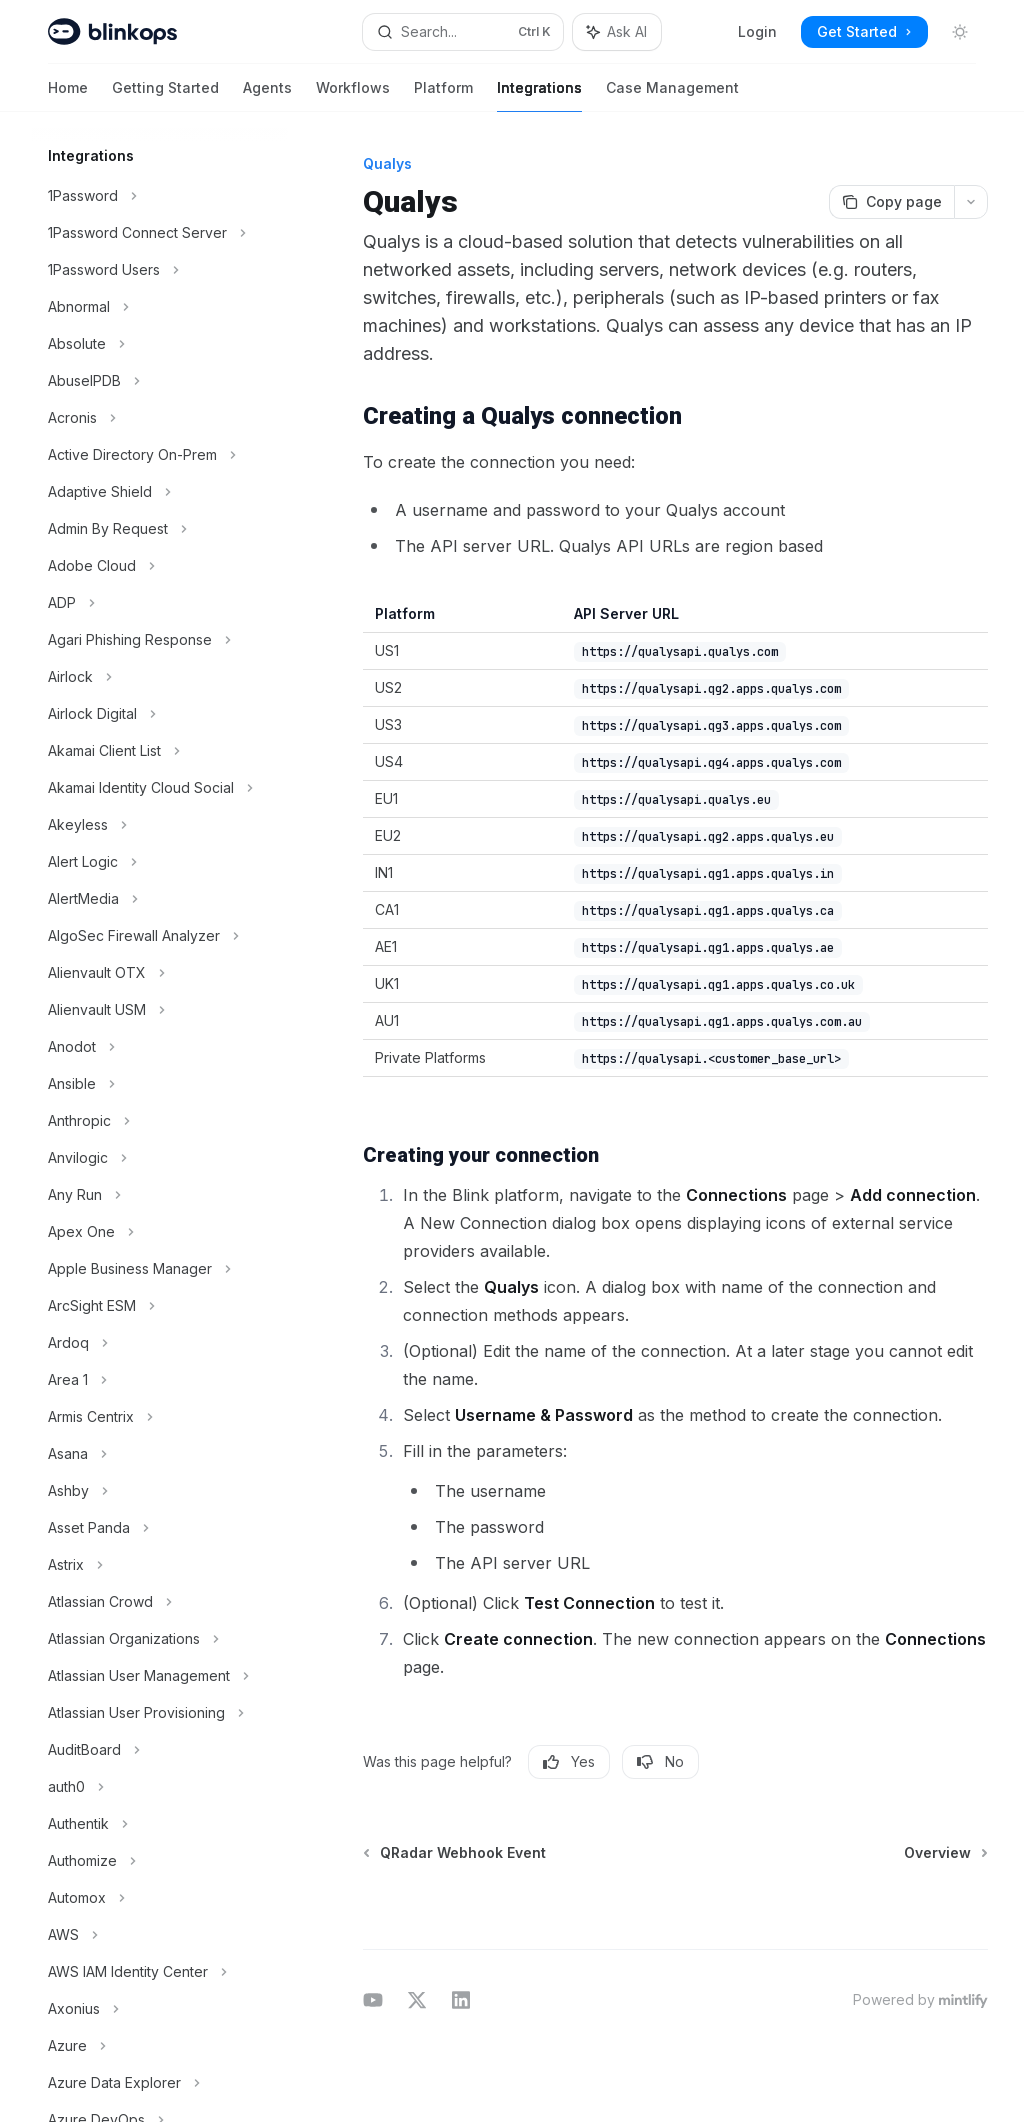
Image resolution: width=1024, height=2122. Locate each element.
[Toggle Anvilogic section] (160, 1158)
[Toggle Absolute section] (160, 344)
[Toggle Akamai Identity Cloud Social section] (160, 788)
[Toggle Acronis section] (160, 418)
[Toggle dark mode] (960, 32)
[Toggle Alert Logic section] (160, 862)
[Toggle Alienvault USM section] (160, 1010)
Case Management (672, 95)
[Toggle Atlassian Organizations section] (160, 1639)
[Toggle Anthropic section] (160, 1121)
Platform (443, 95)
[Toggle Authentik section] (160, 1824)
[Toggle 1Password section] (160, 196)
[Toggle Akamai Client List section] (160, 751)
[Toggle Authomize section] (160, 1861)
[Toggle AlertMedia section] (160, 899)
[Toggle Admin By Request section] (160, 529)
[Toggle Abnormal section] (160, 307)
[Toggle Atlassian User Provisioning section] (160, 1713)
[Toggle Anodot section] (160, 1047)
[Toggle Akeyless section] (160, 825)
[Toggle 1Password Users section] (160, 270)
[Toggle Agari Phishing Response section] (160, 640)
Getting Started (165, 95)
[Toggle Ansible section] (160, 1084)
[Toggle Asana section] (160, 1454)
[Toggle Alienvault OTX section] (160, 973)
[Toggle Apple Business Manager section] (160, 1269)
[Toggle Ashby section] (160, 1491)
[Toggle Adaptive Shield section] (160, 492)
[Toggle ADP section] (160, 603)
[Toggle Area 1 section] (160, 1380)
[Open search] (463, 32)
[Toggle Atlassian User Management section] (160, 1676)
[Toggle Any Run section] (160, 1195)
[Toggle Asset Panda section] (160, 1528)
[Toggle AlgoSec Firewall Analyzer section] (160, 936)
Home (68, 95)
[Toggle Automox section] (160, 1898)
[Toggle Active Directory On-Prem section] (160, 455)
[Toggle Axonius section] (160, 2009)
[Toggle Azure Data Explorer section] (160, 2083)
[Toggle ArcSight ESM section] (160, 1306)
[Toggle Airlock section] (160, 677)
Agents (267, 95)
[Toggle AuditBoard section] (160, 1750)
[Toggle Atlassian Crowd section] (160, 1602)
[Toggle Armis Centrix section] (160, 1417)
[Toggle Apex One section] (160, 1232)
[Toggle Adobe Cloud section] (160, 566)
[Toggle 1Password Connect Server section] (160, 233)
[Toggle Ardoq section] (160, 1343)
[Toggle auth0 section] (160, 1787)
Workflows (353, 95)
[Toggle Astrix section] (160, 1565)
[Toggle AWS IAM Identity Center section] (160, 1972)
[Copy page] (891, 202)
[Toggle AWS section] (160, 1935)
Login (757, 31)
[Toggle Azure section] (160, 2046)
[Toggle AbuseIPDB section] (160, 381)
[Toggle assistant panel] (617, 32)
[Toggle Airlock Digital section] (160, 714)
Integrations (539, 95)
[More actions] (971, 202)
